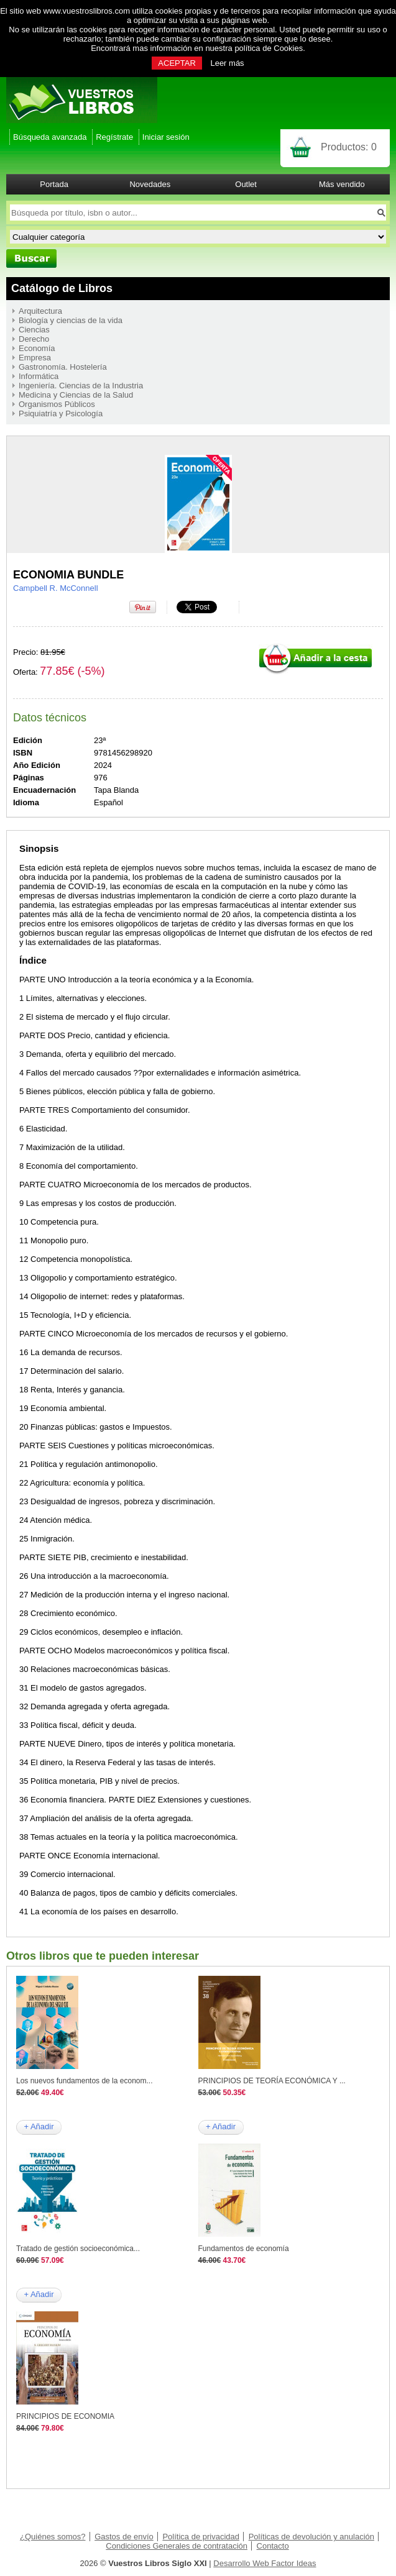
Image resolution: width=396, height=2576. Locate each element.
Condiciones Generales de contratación (176, 2546)
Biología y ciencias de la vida (70, 320)
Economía (37, 348)
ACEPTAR (176, 63)
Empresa (35, 357)
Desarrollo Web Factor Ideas (264, 2563)
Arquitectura (40, 311)
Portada (54, 184)
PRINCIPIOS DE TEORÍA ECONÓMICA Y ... (272, 2080)
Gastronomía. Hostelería (63, 367)
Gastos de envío (124, 2536)
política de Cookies (268, 48)
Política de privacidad (200, 2536)
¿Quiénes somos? (53, 2536)
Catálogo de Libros (62, 288)
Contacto (273, 2546)
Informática (38, 376)
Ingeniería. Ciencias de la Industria (81, 385)
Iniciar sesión (166, 137)
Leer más (227, 63)
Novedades (149, 184)
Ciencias (34, 329)
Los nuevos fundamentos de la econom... (84, 2080)
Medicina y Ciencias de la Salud (76, 395)
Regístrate (114, 137)
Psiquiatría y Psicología (61, 413)
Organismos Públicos (57, 404)
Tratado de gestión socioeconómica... (78, 2248)
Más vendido (342, 184)
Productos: (349, 147)
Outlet (246, 184)
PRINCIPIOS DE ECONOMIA (65, 2416)
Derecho (34, 339)
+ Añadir (38, 2126)
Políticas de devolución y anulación (311, 2536)
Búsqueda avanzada (50, 137)
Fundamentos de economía (243, 2248)
